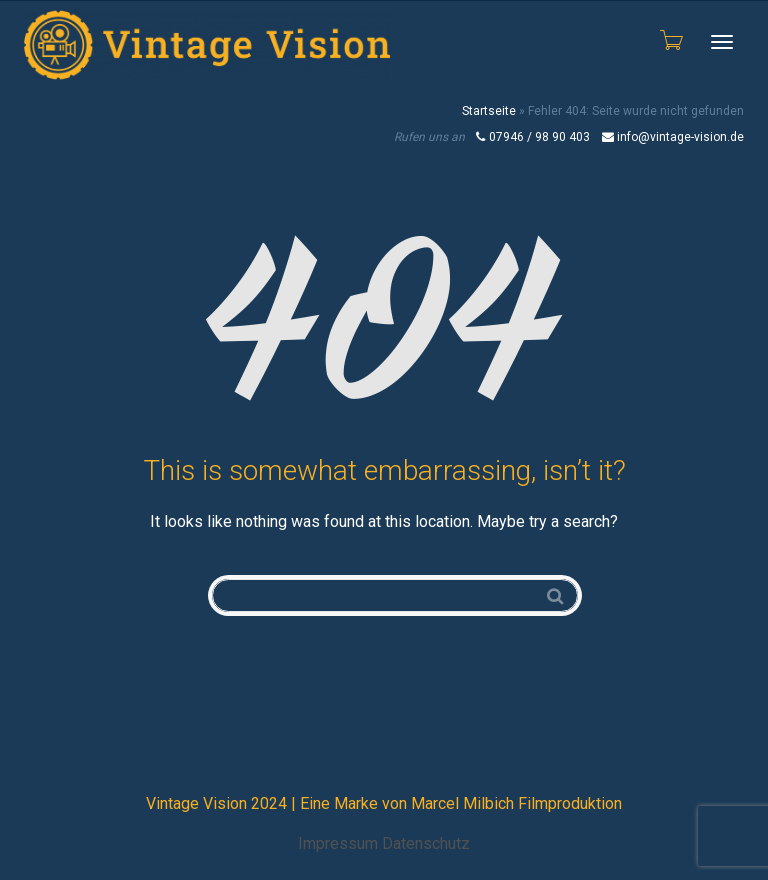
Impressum (338, 843)
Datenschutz (426, 843)
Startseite (489, 111)
